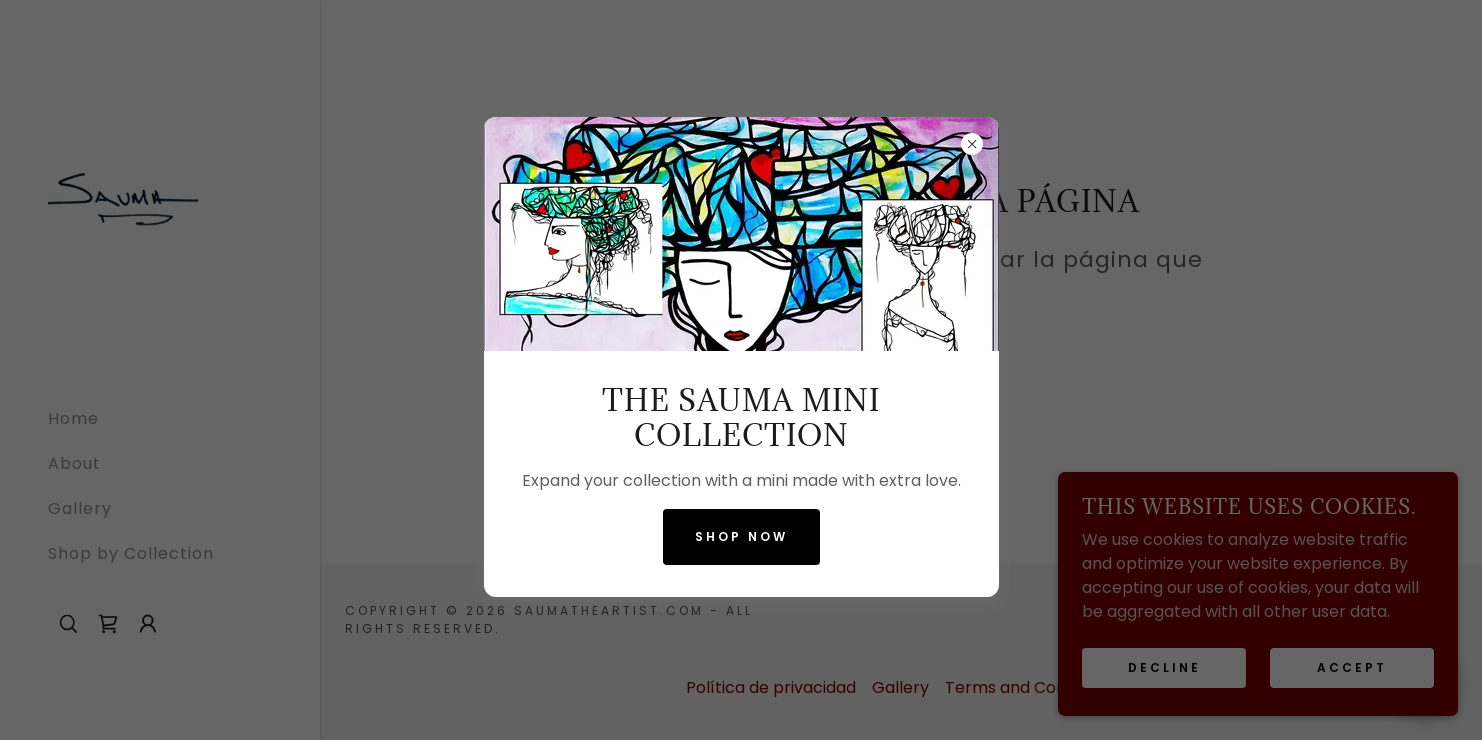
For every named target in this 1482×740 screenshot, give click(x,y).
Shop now (741, 536)
